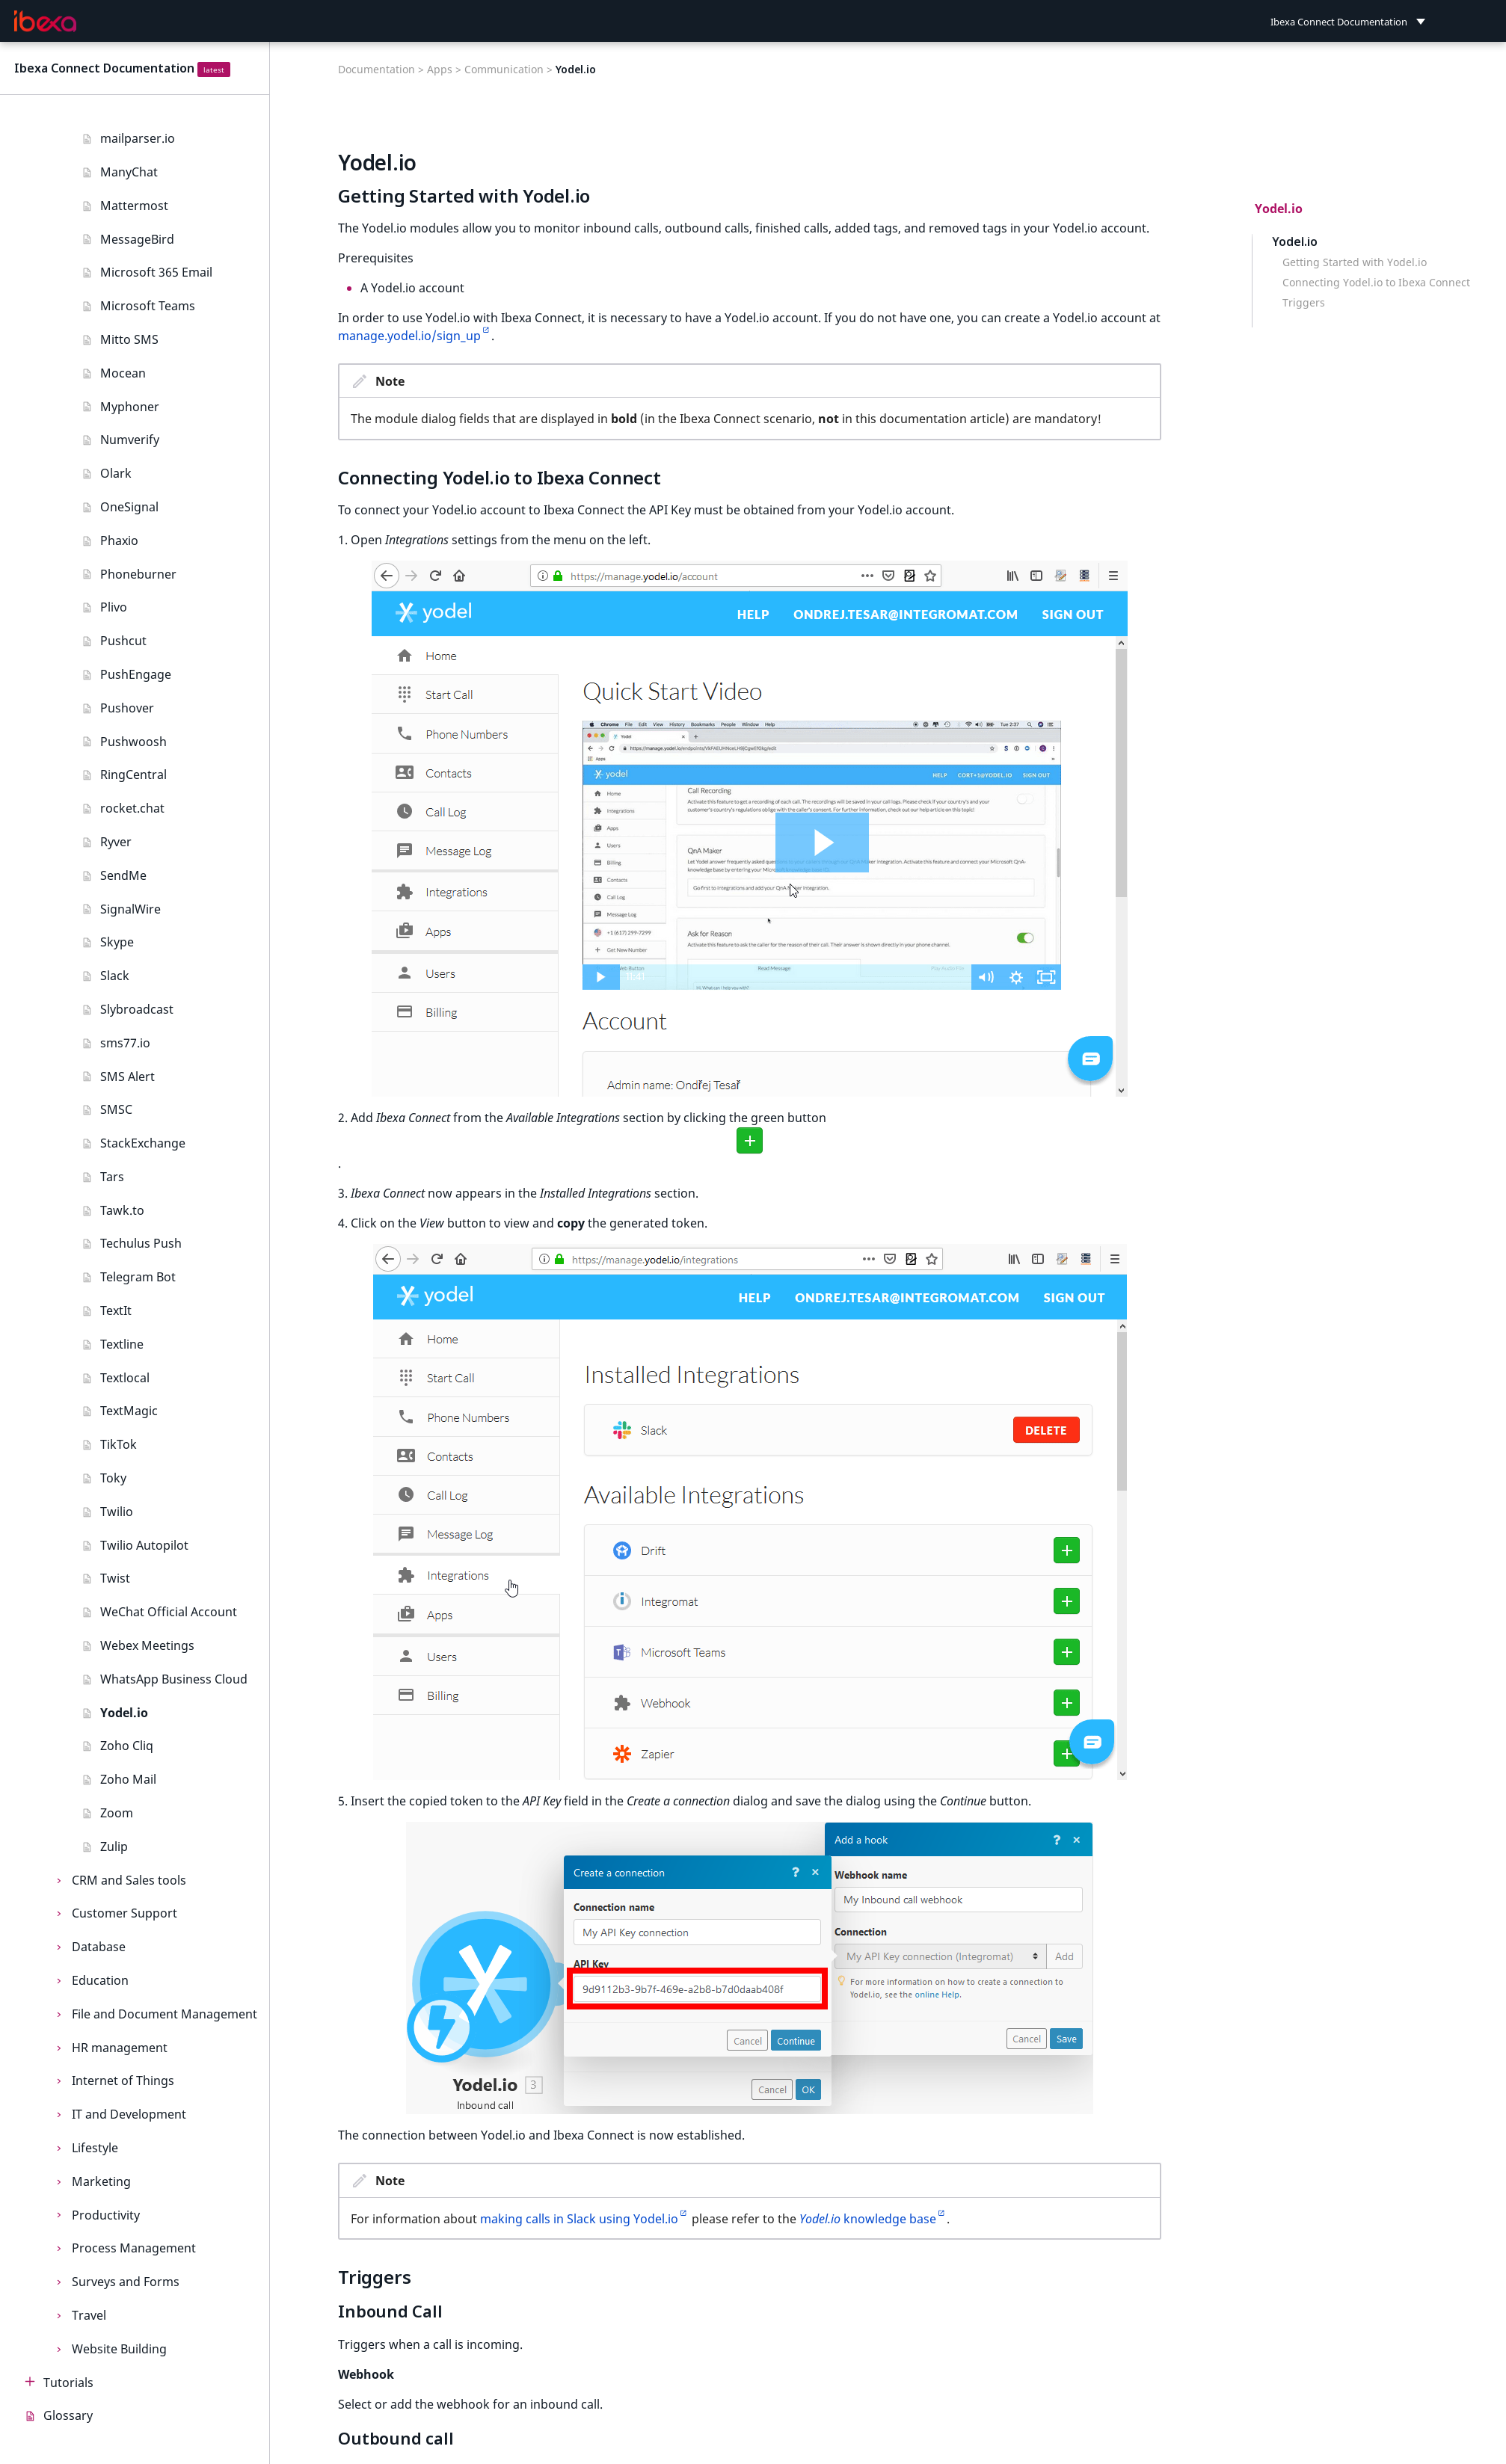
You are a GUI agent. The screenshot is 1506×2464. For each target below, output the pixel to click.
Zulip (114, 1846)
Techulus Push (141, 1243)
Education (100, 1980)
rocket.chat (132, 808)
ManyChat (129, 172)
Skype (117, 942)
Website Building (119, 2349)
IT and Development (129, 2114)
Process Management (134, 2248)
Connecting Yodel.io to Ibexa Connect (1376, 282)
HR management (119, 2047)
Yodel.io (124, 1712)
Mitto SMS (129, 339)
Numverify (129, 439)
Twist (115, 1578)
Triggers (1303, 302)
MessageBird (137, 239)
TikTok (118, 1444)
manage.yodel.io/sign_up (409, 335)
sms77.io (125, 1043)
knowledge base (867, 2219)
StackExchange (142, 1143)
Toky (113, 1478)
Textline (122, 1344)
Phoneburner (138, 574)
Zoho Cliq (126, 1745)
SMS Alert (127, 1076)
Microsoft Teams (147, 306)
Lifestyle (95, 2148)
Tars (112, 1176)
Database (99, 1946)
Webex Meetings (147, 1645)
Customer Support (124, 1913)
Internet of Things (123, 2080)
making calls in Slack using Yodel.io (579, 2219)
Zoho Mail (128, 1779)
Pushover (127, 708)
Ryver (116, 842)
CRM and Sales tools (129, 1880)
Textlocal (125, 1378)
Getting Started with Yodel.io (1354, 262)
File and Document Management (164, 2014)
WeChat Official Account (168, 1612)
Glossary (68, 2415)
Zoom (116, 1813)
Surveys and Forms (125, 2281)
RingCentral (133, 774)
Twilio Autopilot (144, 1545)
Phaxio (119, 540)
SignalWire (130, 909)
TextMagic (129, 1410)
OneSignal (129, 507)
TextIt (116, 1310)
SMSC (116, 1109)
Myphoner (129, 406)
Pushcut (123, 640)
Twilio (116, 1511)
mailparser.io (137, 138)
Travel (89, 2315)
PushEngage (135, 674)
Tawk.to (122, 1210)
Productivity (106, 2215)
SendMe (123, 875)
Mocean (123, 373)
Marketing (101, 2181)
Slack (114, 975)
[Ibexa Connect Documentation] (45, 22)
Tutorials (68, 2382)
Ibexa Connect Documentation (104, 68)
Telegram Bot (138, 1277)
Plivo (113, 607)
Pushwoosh (133, 741)
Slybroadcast (136, 1009)
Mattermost (134, 205)
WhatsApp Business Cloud (174, 1679)
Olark (116, 473)
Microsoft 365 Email (156, 272)
